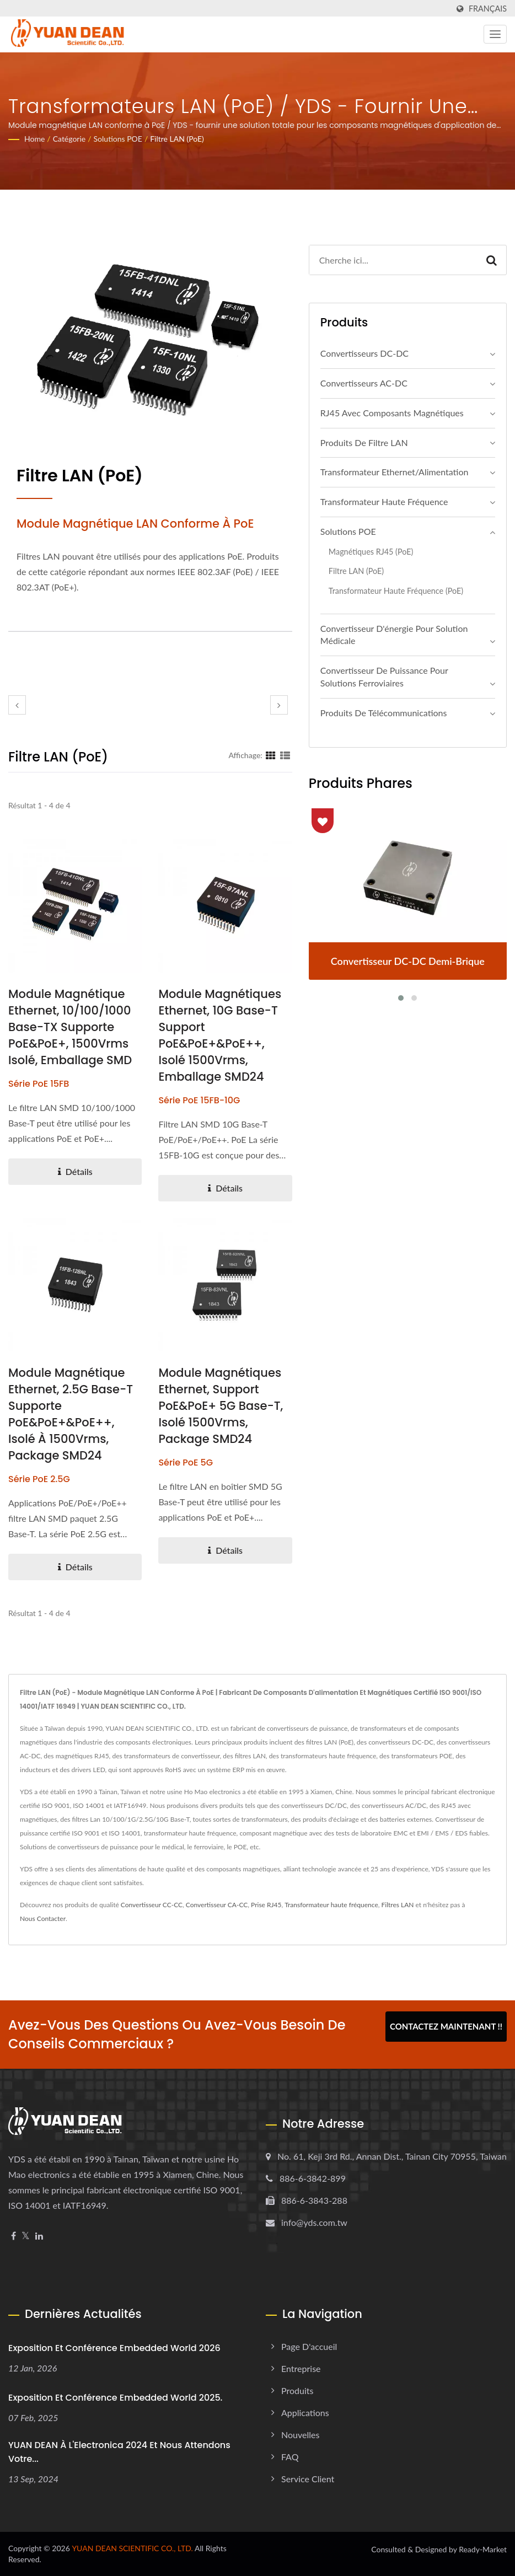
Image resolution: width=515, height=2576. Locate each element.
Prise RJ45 (266, 1905)
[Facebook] (13, 2236)
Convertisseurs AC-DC (363, 383)
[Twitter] (26, 2236)
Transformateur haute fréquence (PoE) (396, 590)
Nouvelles (300, 2434)
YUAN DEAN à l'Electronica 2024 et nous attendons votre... (119, 2452)
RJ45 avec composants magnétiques (392, 412)
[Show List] (285, 755)
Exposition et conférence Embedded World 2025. (115, 2397)
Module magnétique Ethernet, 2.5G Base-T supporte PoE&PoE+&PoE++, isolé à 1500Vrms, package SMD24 (70, 1414)
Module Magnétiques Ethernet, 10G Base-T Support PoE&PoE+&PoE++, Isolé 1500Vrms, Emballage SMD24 (219, 1035)
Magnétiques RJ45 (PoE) (371, 551)
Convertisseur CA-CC (217, 1905)
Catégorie (69, 138)
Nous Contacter (43, 1918)
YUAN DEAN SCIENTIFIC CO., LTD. (132, 2548)
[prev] (17, 705)
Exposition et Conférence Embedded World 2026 (114, 2348)
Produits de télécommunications (383, 712)
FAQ (289, 2456)
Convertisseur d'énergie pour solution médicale (394, 634)
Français (488, 8)
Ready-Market (483, 2549)
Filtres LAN (398, 1905)
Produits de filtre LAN (364, 442)
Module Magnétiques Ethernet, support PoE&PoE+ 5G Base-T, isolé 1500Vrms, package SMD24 (220, 1406)
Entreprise (301, 2368)
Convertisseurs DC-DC (364, 353)
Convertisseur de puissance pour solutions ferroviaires (384, 676)
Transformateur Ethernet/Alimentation (394, 471)
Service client (307, 2478)
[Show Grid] (271, 755)
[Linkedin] (39, 2236)
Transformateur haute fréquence (384, 501)
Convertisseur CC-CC (152, 1905)
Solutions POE (118, 138)
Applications (305, 2412)
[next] (279, 705)
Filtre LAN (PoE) (177, 138)
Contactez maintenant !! (446, 2026)
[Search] (393, 260)
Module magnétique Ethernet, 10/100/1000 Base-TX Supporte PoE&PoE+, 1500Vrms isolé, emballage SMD (70, 1027)
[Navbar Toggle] (495, 34)
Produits (297, 2390)
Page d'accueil (309, 2346)
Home (34, 138)
